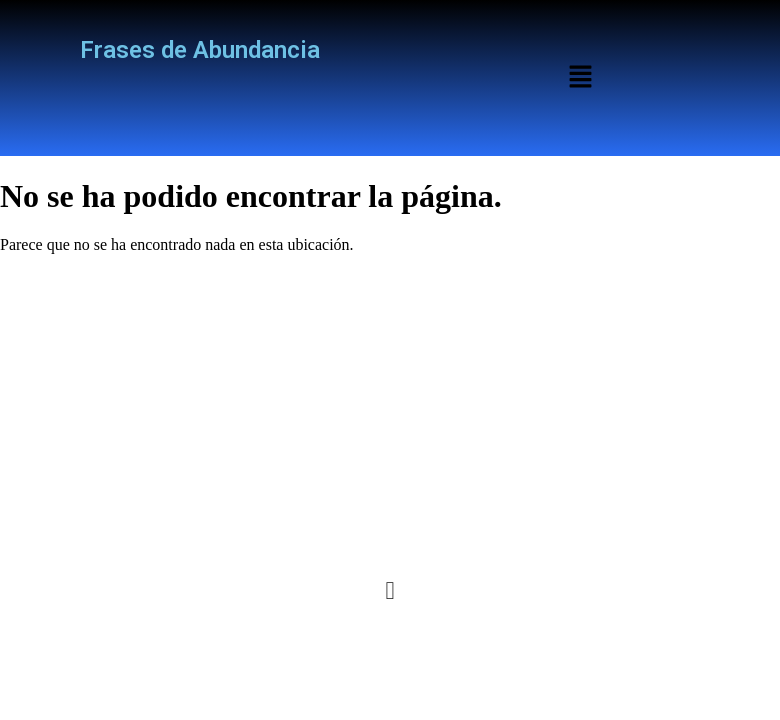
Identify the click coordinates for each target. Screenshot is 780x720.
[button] (580, 78)
